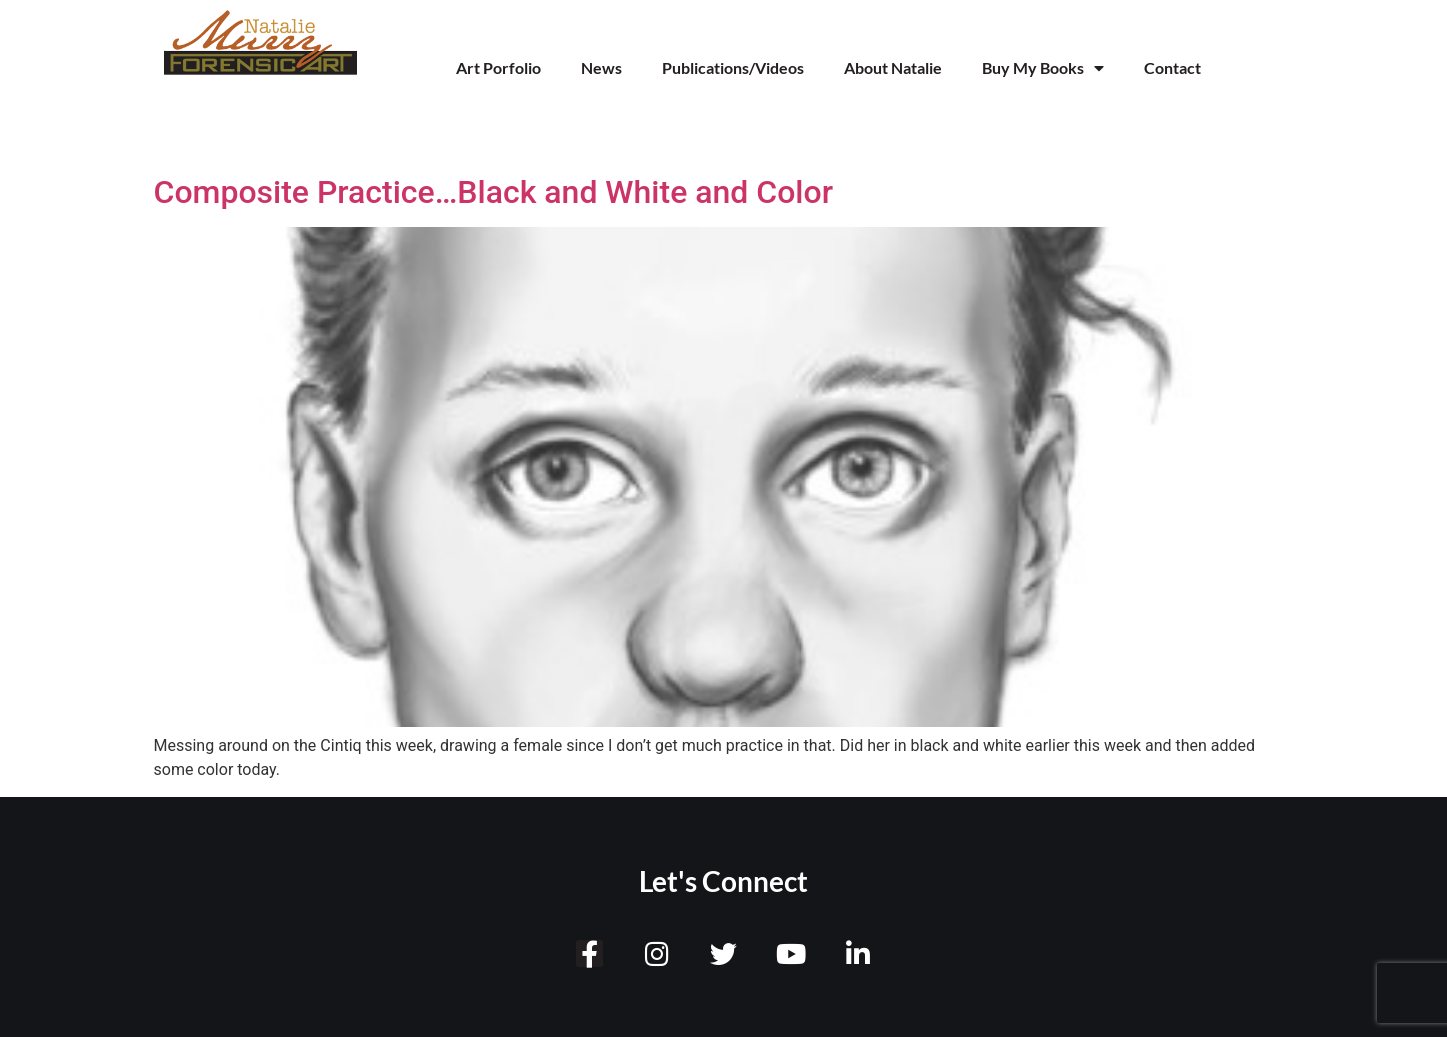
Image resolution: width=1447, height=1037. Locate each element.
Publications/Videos (733, 67)
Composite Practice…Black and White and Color (493, 192)
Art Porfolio (498, 67)
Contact (1172, 67)
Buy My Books (1043, 68)
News (601, 67)
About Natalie (893, 67)
